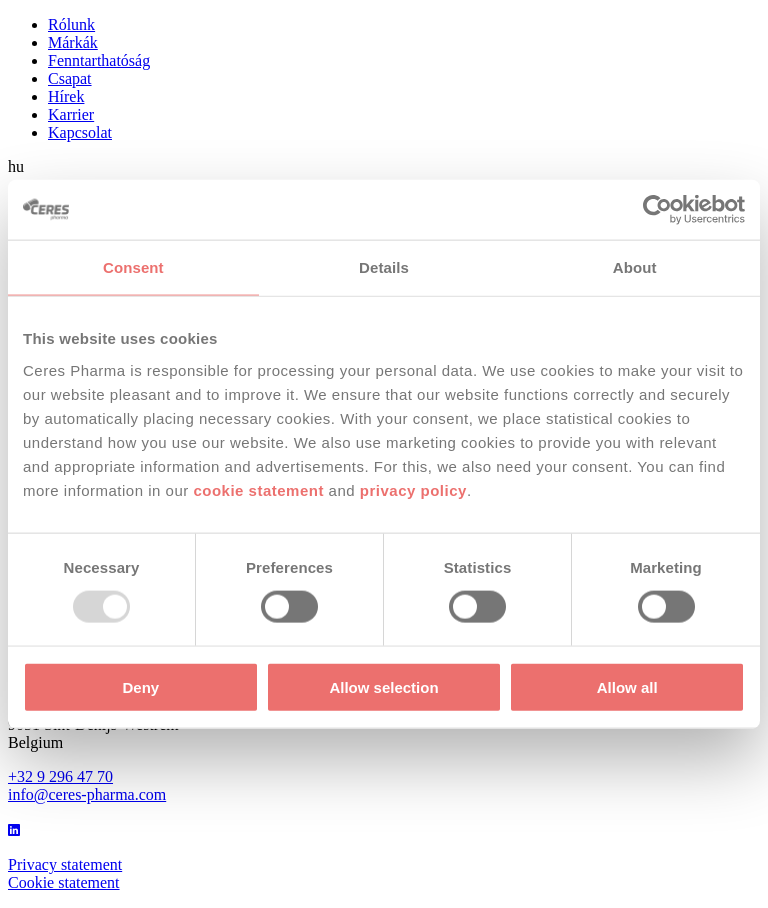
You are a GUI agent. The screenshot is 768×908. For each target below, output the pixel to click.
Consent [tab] (133, 267)
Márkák (73, 42)
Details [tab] (384, 267)
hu (16, 166)
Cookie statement (64, 882)
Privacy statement (65, 864)
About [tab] (635, 267)
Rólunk (71, 24)
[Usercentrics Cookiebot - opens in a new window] (657, 210)
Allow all (627, 686)
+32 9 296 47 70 (60, 776)
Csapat (70, 78)
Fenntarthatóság (99, 60)
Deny (140, 686)
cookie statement (258, 489)
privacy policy (413, 489)
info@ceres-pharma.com (87, 794)
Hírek (66, 96)
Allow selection (383, 686)
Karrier (71, 114)
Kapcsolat (80, 132)
